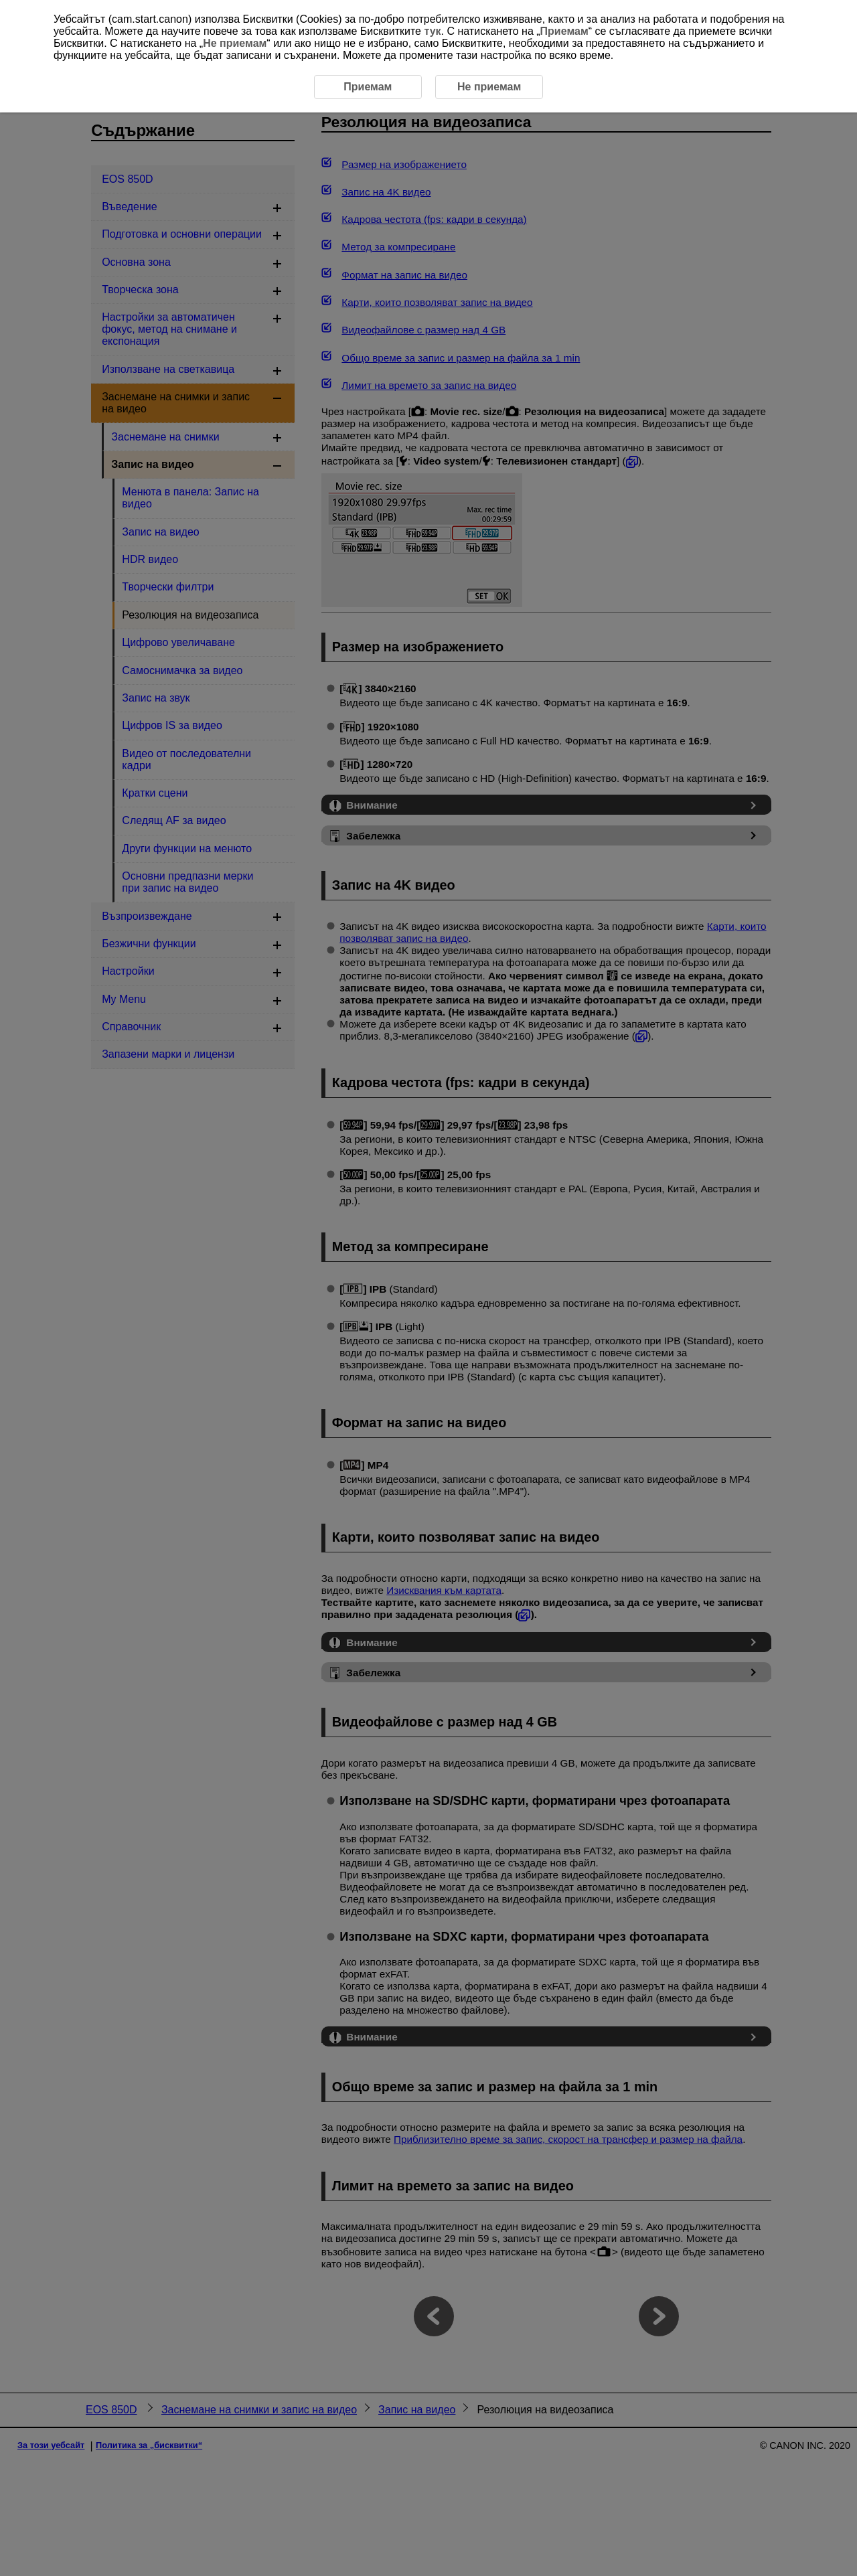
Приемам (564, 31)
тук (432, 31)
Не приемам (234, 43)
